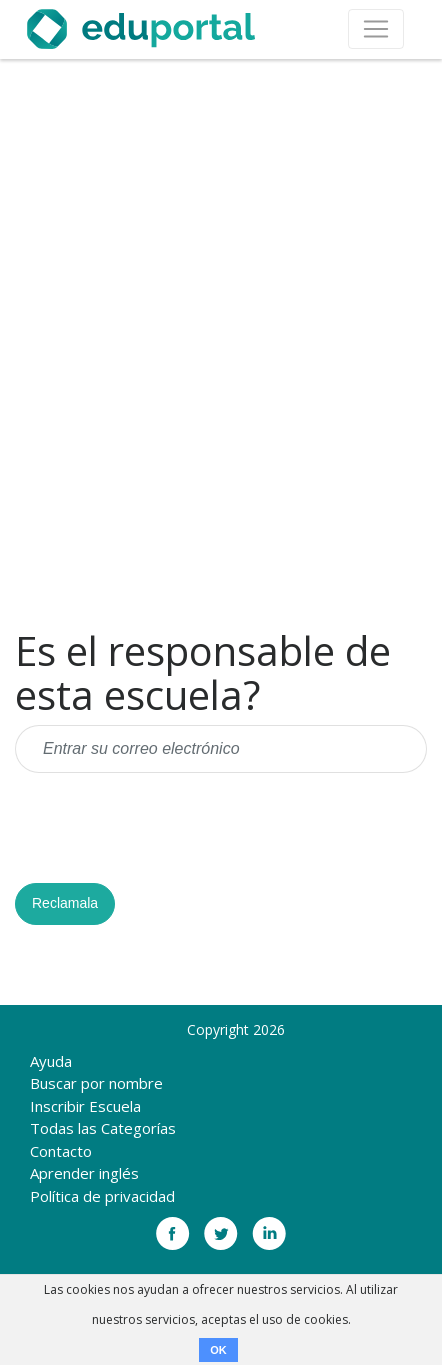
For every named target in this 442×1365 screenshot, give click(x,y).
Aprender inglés (84, 1173)
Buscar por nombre (96, 1083)
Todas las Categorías (103, 1128)
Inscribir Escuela (85, 1106)
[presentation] (167, 828)
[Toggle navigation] (376, 29)
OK (218, 1350)
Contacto (61, 1151)
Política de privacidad (102, 1196)
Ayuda (51, 1061)
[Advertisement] (221, 344)
